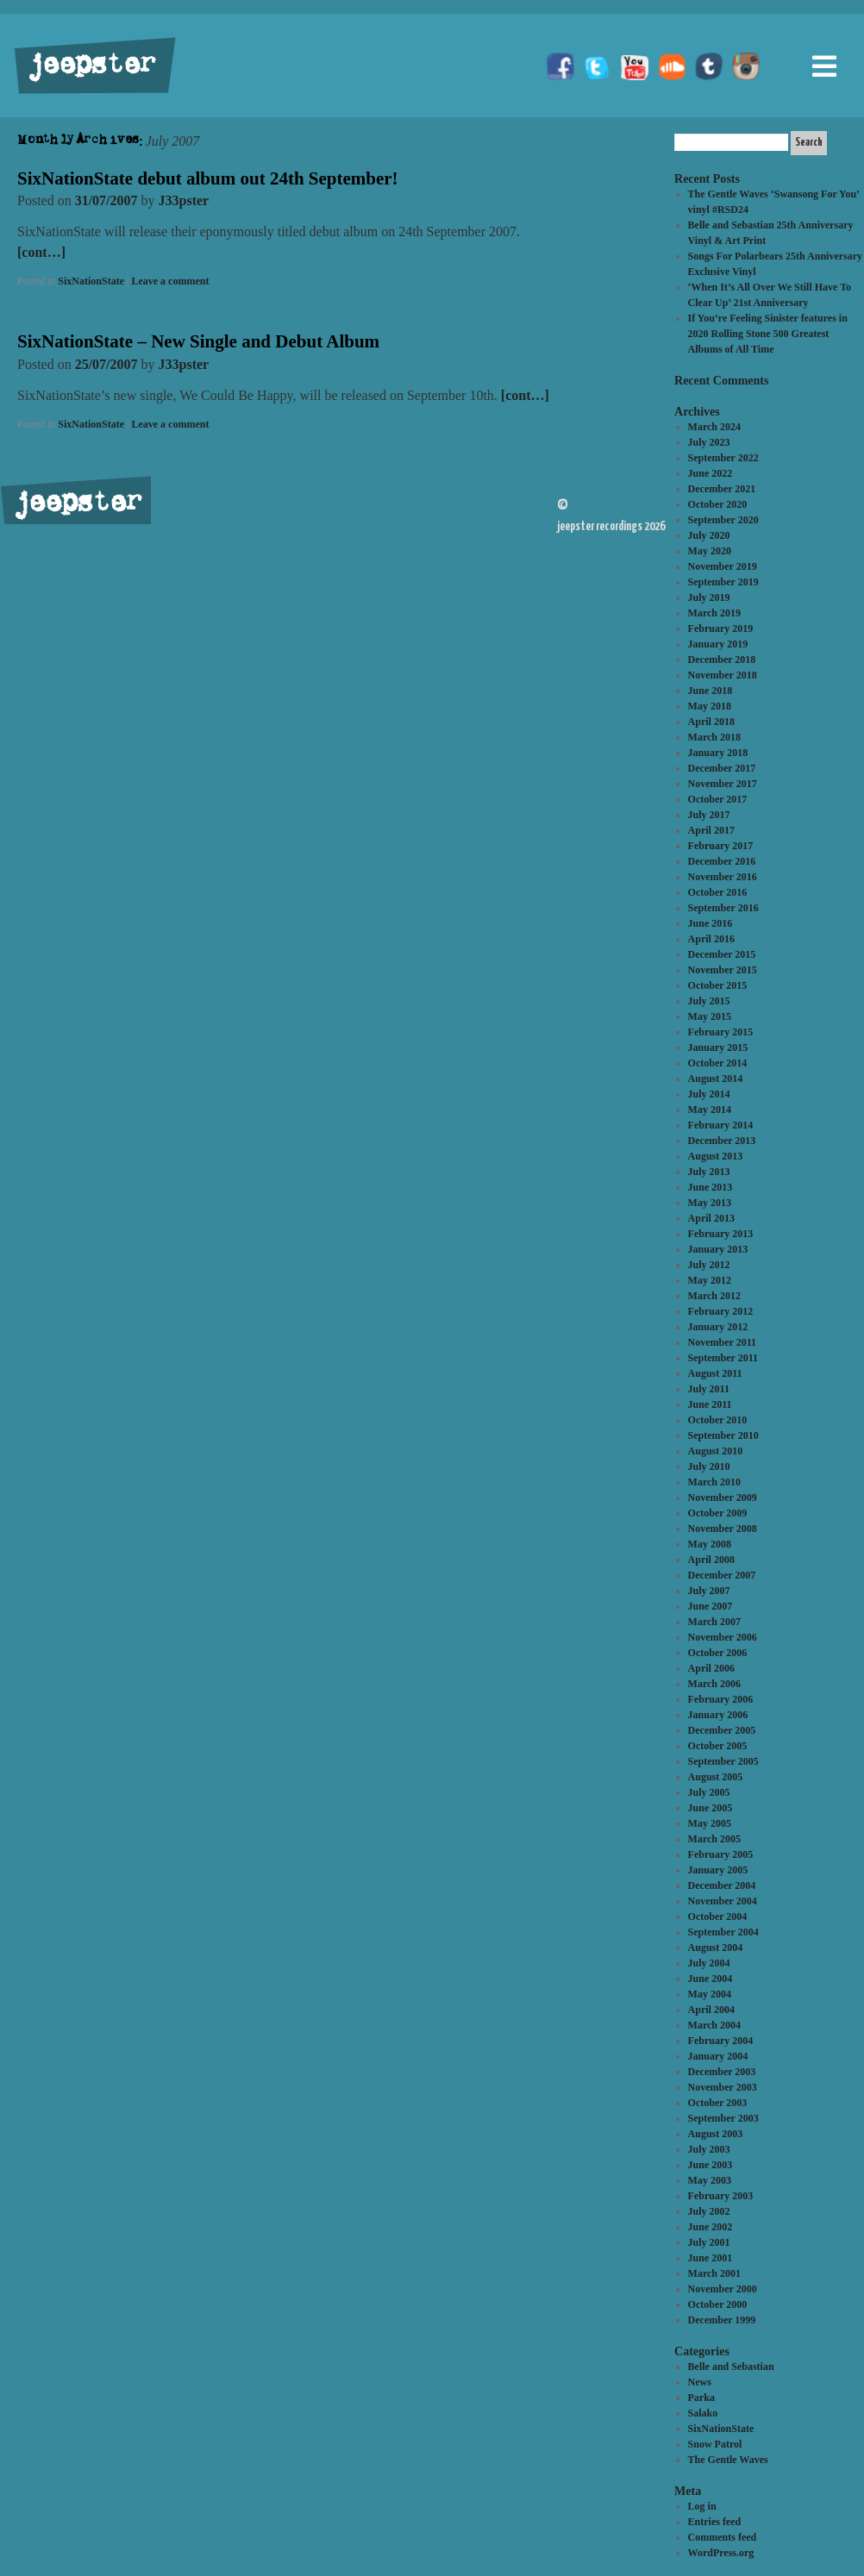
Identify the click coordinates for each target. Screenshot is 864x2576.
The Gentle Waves (728, 2460)
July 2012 (709, 1265)
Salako (703, 2413)
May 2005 (709, 1823)
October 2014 (718, 1063)
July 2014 (709, 1094)
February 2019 (721, 628)
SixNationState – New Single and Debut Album (198, 341)
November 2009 (722, 1497)
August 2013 (715, 1156)
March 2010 (714, 1482)
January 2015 (718, 1047)
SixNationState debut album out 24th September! (207, 178)
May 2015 (709, 1016)
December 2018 (722, 659)
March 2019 (714, 613)
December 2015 (722, 954)
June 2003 (710, 2165)
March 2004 (714, 2025)
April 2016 (711, 939)
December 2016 (722, 861)
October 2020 (718, 504)
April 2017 (711, 830)
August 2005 (715, 1777)
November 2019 (722, 566)
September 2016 (723, 908)
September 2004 (723, 1932)
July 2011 (708, 1389)
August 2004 (715, 1947)
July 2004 (709, 1963)
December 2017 (722, 768)
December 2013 (722, 1141)
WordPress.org (721, 2553)
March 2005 (714, 1839)
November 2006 (722, 1637)
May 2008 (709, 1544)
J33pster (184, 200)
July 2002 (709, 2211)
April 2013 (711, 1218)
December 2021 (722, 489)
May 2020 (709, 551)
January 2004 (718, 2056)
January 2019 (718, 644)
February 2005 (721, 1854)
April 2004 (711, 2010)
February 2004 (721, 2041)
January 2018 (718, 753)
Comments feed (722, 2537)
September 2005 (723, 1761)
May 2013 (709, 1203)
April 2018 (711, 722)
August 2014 (715, 1078)
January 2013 (718, 1249)
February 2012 (721, 1311)
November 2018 (722, 675)
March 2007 (714, 1622)
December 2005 (722, 1730)
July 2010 (709, 1466)
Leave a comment (170, 281)
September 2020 (723, 520)
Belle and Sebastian (731, 2366)
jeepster (90, 66)
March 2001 (714, 2273)
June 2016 (710, 923)
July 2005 (709, 1792)
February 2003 (721, 2196)
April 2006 (711, 1668)
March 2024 (714, 427)
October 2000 (718, 2304)
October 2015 (718, 985)
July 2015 (709, 1001)
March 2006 (714, 1684)
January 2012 (718, 1327)
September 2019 (723, 582)
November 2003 (722, 2087)
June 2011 (710, 1404)
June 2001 (710, 2258)
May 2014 (709, 1110)
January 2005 (718, 1870)
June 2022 (710, 473)
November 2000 (722, 2289)
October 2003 (718, 2103)
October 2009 (718, 1513)
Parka (701, 2398)
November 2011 (722, 1342)
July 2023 (709, 442)
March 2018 (714, 737)
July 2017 (709, 815)
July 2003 (709, 2149)
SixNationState (91, 281)
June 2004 (710, 1979)
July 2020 (709, 535)
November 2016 (722, 877)
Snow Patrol (715, 2444)
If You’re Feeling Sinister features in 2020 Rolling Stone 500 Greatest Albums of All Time (768, 333)
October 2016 (718, 892)
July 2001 (709, 2242)
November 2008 (722, 1528)
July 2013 (709, 1172)
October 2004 (718, 1916)
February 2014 (721, 1125)
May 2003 (709, 2180)
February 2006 (721, 1699)
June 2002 (710, 2227)
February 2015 (721, 1032)
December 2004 (722, 1885)
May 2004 (709, 1994)
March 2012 (714, 1296)
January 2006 (718, 1715)
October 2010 (718, 1420)
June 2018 (710, 691)
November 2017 (722, 784)
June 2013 (710, 1187)
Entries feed (715, 2522)
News (699, 2382)
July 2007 (709, 1591)
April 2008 (711, 1560)
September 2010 (723, 1435)
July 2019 (709, 597)
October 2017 (718, 799)
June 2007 (710, 1606)
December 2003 (722, 2072)
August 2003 (715, 2134)
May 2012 (709, 1280)
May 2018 (709, 706)
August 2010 (715, 1451)
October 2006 (718, 1653)
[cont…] (41, 252)
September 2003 (723, 2118)
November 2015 (722, 970)
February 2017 (721, 846)
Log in (702, 2506)
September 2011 (723, 1358)
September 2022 (723, 458)
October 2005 (718, 1746)
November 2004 (722, 1901)
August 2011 (715, 1373)
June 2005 (710, 1808)
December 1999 (722, 2320)
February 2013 (721, 1234)
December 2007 (722, 1575)
